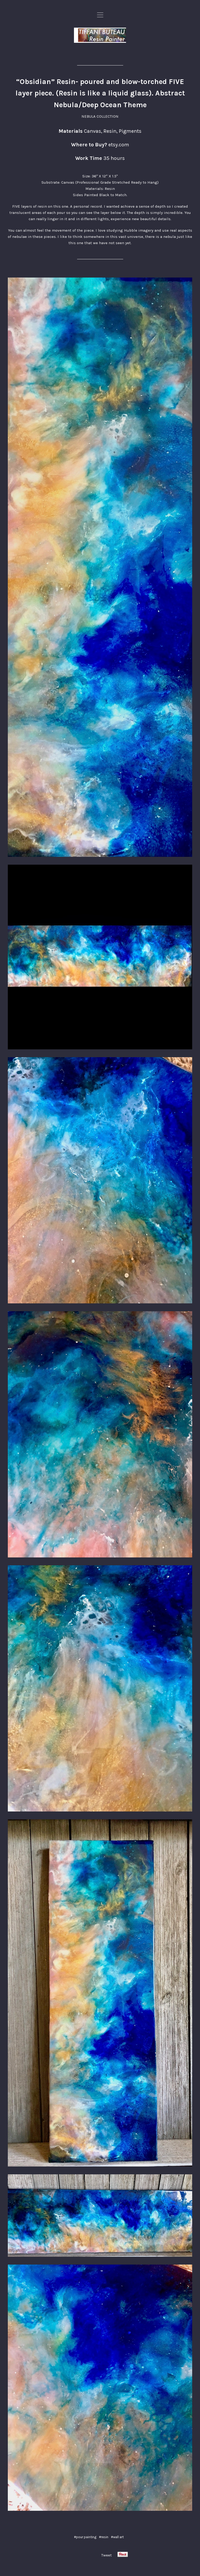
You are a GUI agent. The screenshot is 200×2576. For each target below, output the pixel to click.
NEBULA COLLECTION (100, 116)
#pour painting (85, 2537)
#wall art (117, 2537)
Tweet (106, 2555)
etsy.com (118, 145)
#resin (103, 2537)
